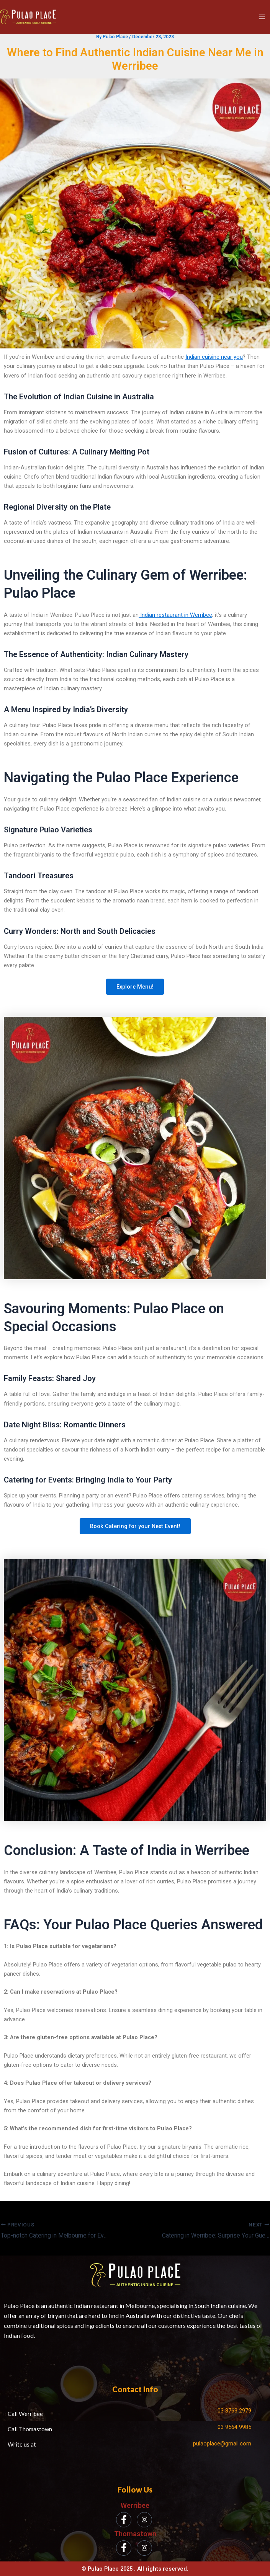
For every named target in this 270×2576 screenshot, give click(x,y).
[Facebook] (123, 2519)
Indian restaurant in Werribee (175, 614)
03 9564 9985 (234, 2427)
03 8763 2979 (234, 2410)
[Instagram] (144, 2519)
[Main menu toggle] (262, 17)
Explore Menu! (135, 986)
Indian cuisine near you (214, 356)
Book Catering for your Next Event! (135, 1526)
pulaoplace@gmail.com (222, 2443)
